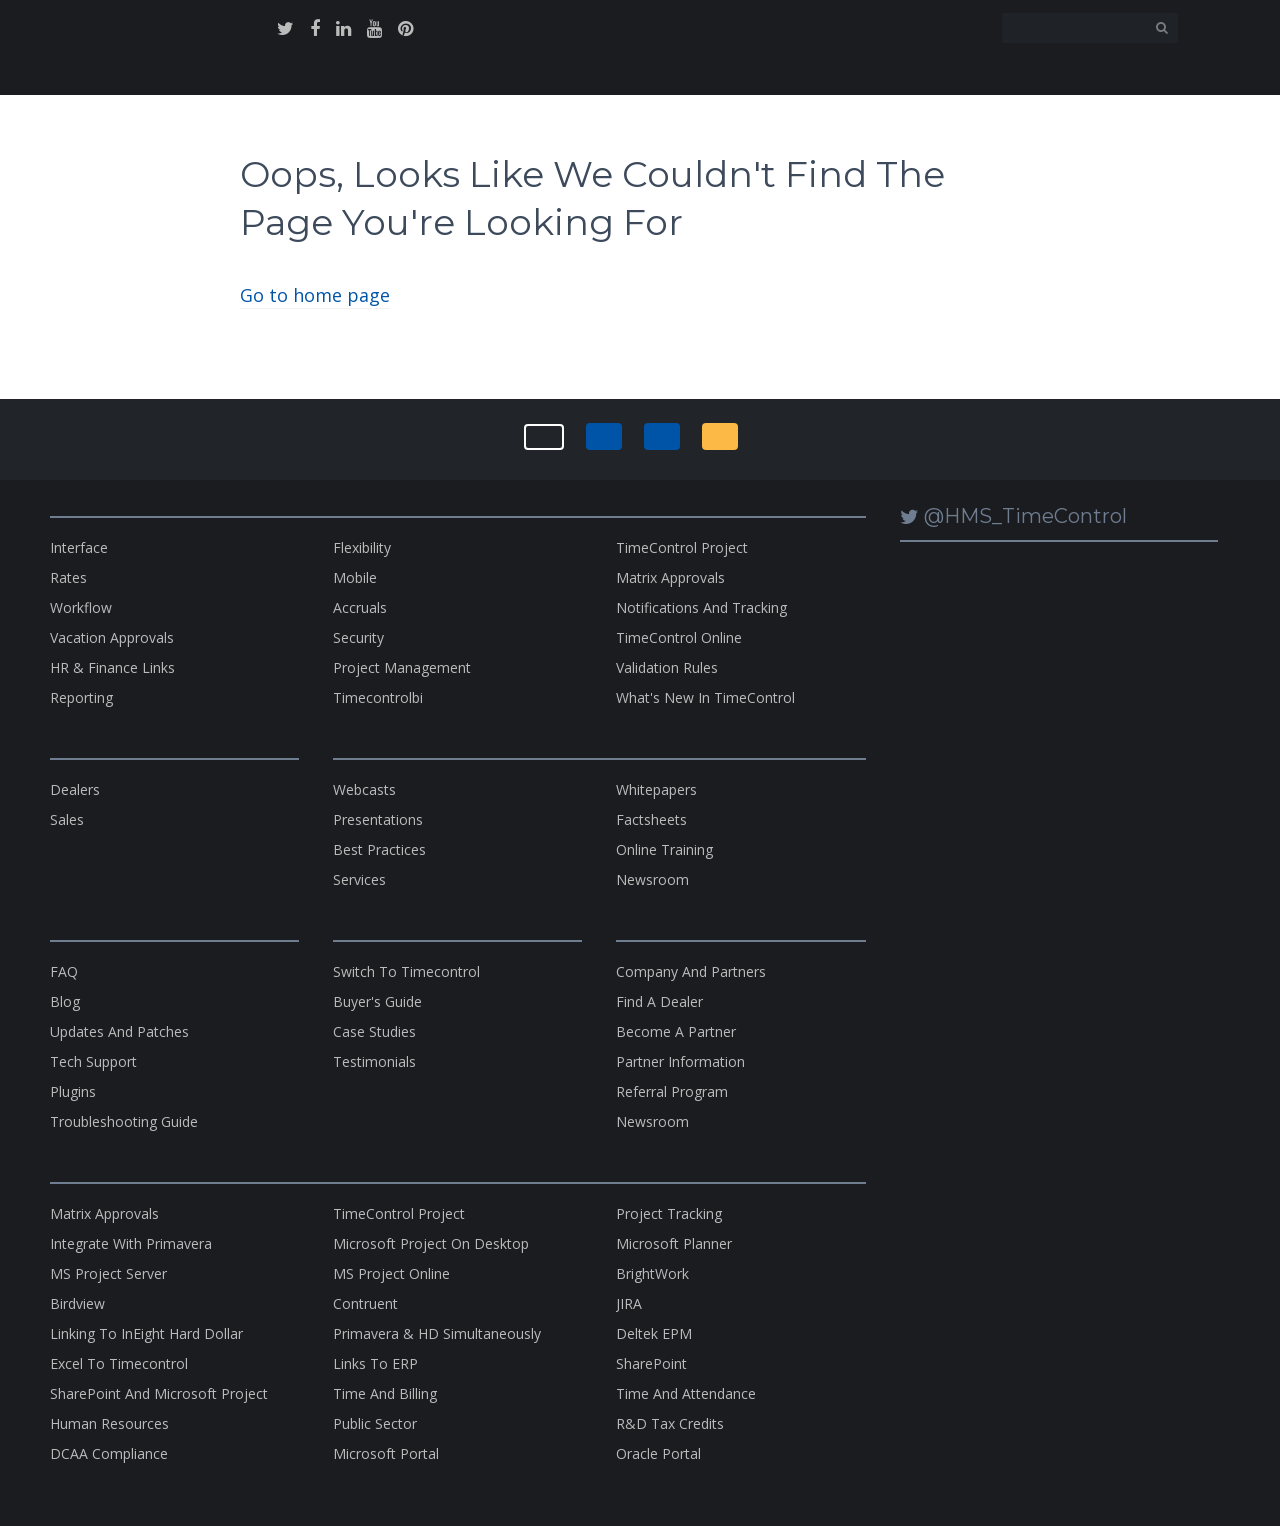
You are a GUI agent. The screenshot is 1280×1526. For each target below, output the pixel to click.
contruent (365, 1303)
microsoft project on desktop (431, 1243)
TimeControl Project (682, 547)
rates (68, 577)
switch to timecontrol (406, 971)
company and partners (691, 971)
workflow (81, 607)
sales (67, 819)
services (359, 879)
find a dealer (659, 1001)
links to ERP (375, 1363)
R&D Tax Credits (670, 1423)
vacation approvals (112, 637)
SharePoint (651, 1363)
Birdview (77, 1303)
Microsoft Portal (386, 1453)
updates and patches (119, 1031)
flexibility (362, 547)
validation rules (667, 667)
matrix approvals (670, 577)
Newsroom (652, 1121)
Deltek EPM (654, 1333)
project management (402, 667)
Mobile (355, 577)
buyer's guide (377, 1001)
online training (664, 849)
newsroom (652, 879)
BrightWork (652, 1273)
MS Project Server (108, 1273)
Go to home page (315, 295)
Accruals (360, 607)
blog (65, 1001)
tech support (93, 1061)
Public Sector (375, 1423)
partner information (680, 1061)
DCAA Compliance (109, 1453)
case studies (374, 1031)
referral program (672, 1091)
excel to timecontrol (119, 1363)
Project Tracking (669, 1213)
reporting (81, 697)
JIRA (629, 1303)
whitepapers (656, 789)
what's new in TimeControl (705, 697)
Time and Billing (385, 1393)
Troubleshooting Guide (124, 1121)
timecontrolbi (378, 697)
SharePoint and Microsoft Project (159, 1393)
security (358, 637)
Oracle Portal (658, 1453)
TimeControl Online (679, 637)
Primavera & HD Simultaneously (437, 1333)
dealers (75, 789)
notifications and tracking (701, 607)
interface (79, 547)
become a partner (676, 1031)
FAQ (64, 971)
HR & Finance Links (112, 667)
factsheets (651, 819)
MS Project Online (391, 1273)
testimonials (374, 1061)
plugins (73, 1091)
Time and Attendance (686, 1393)
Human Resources (109, 1423)
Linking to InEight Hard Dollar (146, 1333)
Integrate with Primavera (131, 1243)
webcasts (364, 789)
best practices (379, 849)
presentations (378, 819)
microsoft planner (674, 1243)
